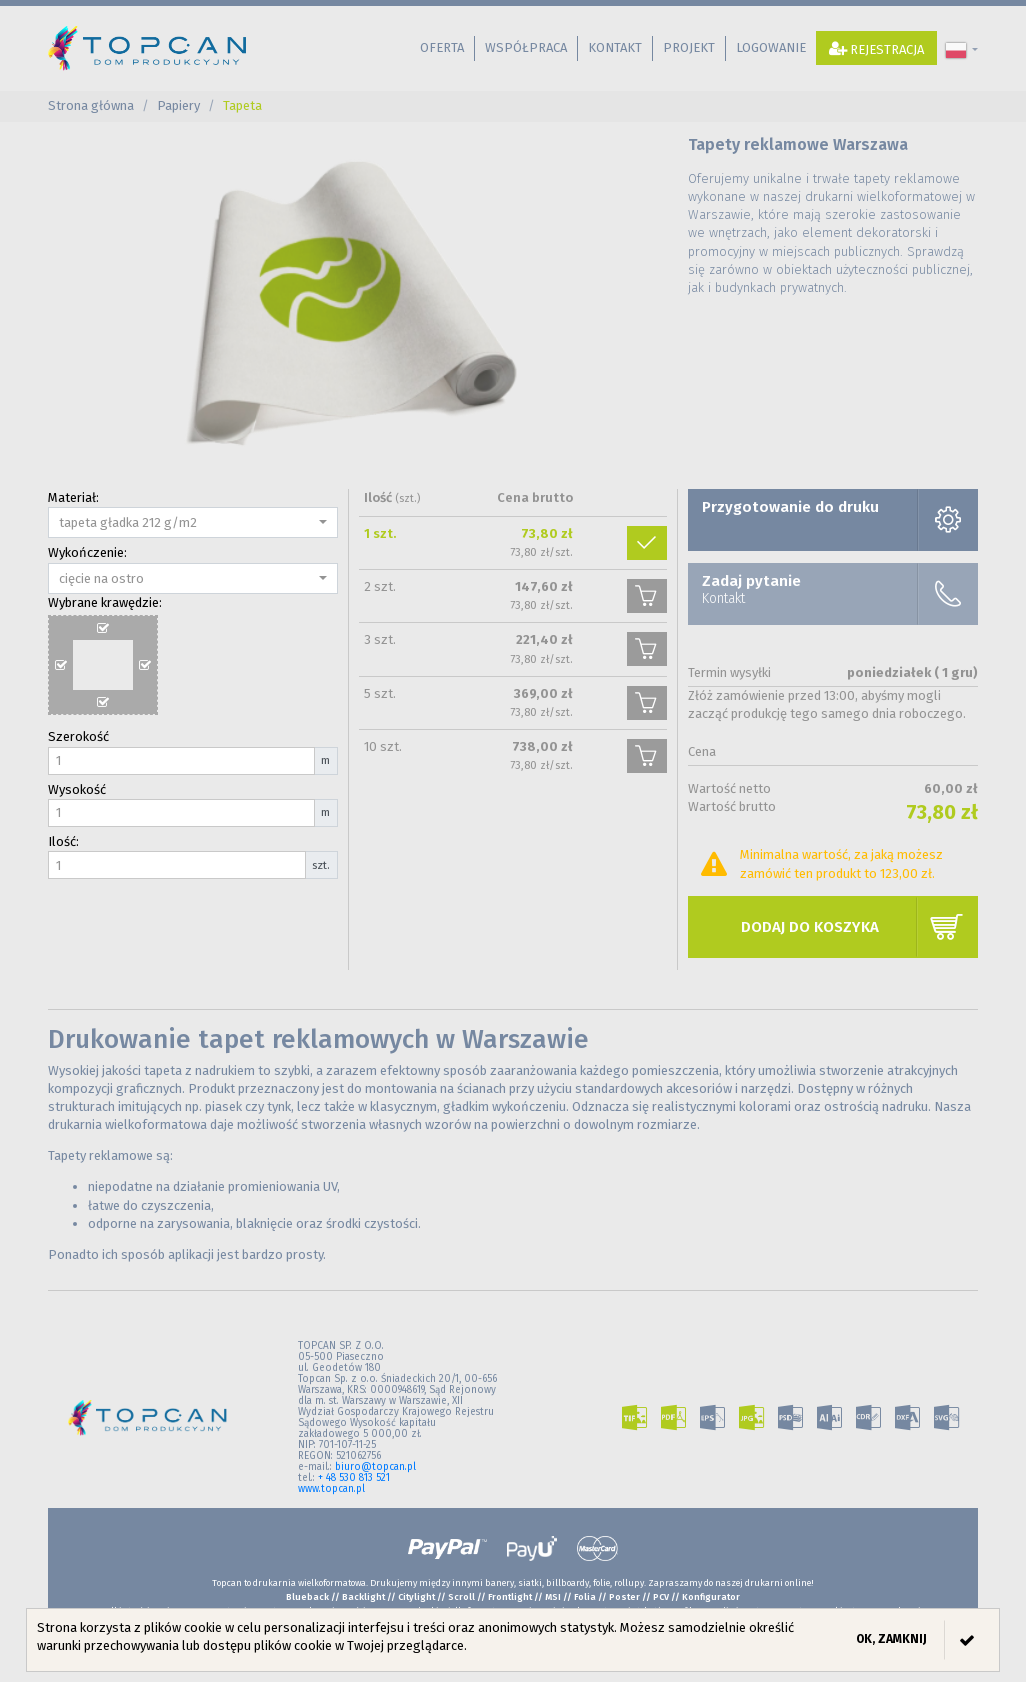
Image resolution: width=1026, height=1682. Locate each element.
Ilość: (63, 841)
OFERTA (442, 47)
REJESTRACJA (876, 48)
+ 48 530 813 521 (354, 1478)
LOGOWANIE (771, 47)
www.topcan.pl (331, 1489)
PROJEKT (689, 47)
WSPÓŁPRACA (526, 47)
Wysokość (77, 789)
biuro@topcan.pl (375, 1467)
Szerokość (78, 736)
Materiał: (73, 497)
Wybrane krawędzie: (105, 602)
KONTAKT (615, 47)
